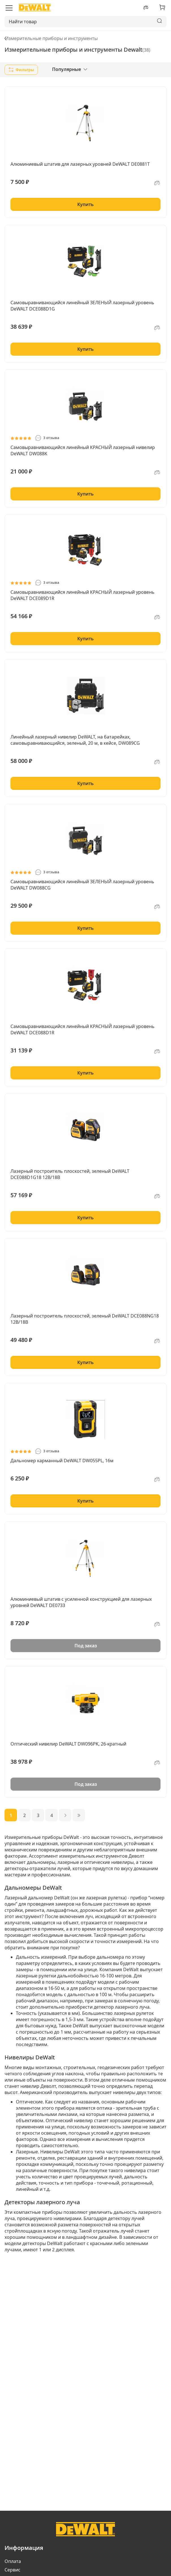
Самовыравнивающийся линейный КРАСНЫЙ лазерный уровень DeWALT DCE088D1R (82, 1029)
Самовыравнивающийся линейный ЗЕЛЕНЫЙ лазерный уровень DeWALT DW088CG (82, 884)
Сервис (12, 2570)
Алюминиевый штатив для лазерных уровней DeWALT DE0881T (80, 164)
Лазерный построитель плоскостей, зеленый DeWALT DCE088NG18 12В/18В (84, 1319)
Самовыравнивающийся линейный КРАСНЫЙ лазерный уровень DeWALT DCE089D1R (82, 595)
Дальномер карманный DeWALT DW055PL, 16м (62, 1460)
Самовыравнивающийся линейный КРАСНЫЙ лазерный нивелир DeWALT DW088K (82, 450)
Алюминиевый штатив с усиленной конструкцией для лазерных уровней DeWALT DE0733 (81, 1602)
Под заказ (85, 1645)
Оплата (13, 2561)
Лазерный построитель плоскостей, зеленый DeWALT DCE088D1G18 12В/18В (69, 1174)
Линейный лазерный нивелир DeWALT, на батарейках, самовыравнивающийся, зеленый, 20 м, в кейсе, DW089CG (75, 740)
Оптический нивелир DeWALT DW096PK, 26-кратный (68, 1744)
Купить (85, 204)
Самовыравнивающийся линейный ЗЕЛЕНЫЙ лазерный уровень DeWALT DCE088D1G (82, 305)
